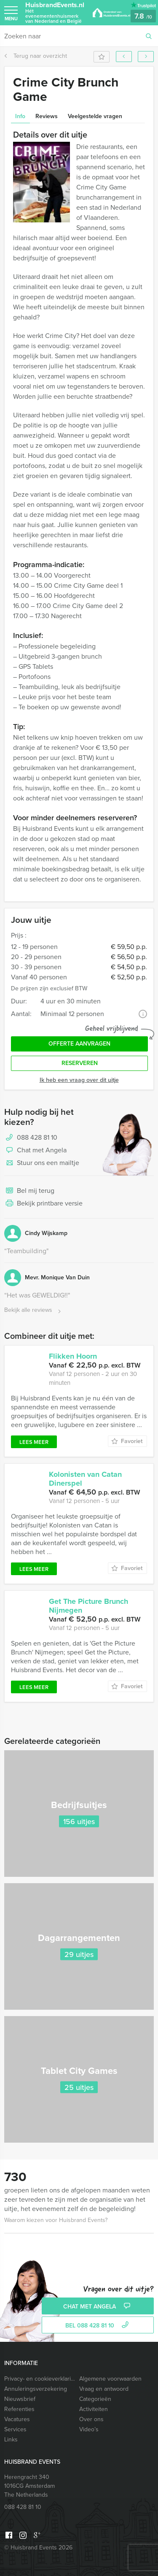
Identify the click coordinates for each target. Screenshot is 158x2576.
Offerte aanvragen (79, 1043)
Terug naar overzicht (35, 55)
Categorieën (95, 2399)
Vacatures (17, 2419)
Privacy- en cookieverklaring (39, 2378)
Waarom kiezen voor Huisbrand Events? (55, 2220)
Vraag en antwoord (104, 2388)
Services (15, 2429)
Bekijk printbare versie (43, 1203)
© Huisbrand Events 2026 (38, 2547)
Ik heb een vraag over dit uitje (79, 1080)
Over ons (91, 2419)
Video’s (89, 2429)
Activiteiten (93, 2409)
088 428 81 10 (37, 1137)
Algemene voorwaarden (110, 2378)
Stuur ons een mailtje (41, 1163)
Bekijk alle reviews (33, 1310)
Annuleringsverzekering (35, 2388)
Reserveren (80, 1063)
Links (11, 2439)
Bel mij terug (29, 1191)
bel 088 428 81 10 (98, 2325)
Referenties (19, 2409)
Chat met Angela (35, 1150)
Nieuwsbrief (19, 2399)
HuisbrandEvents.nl (54, 12)
